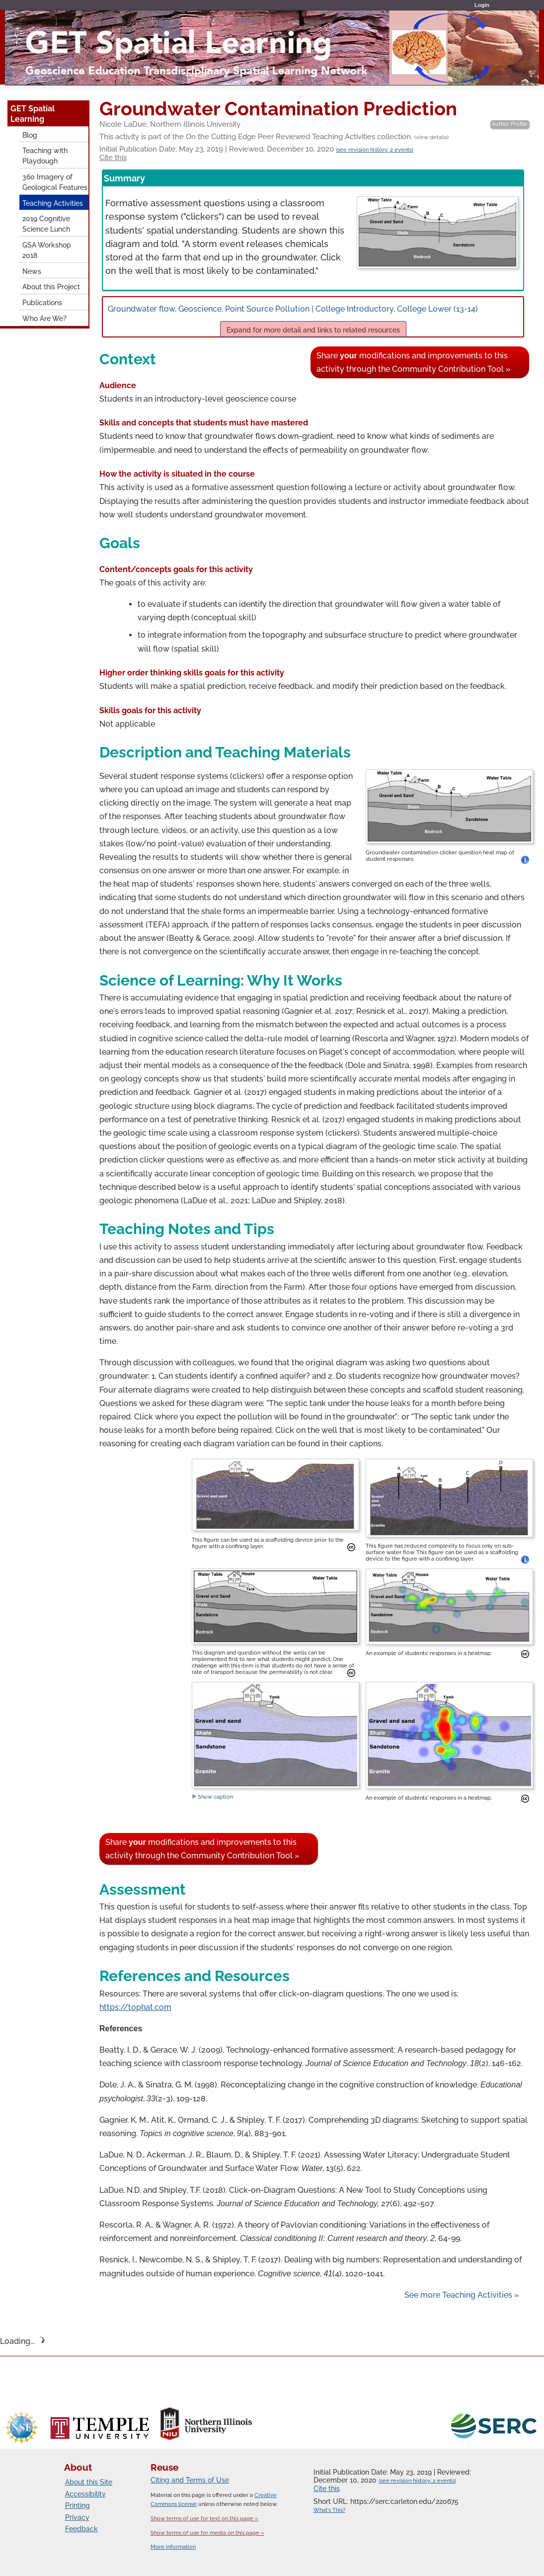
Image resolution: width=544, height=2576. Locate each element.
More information (173, 2547)
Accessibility (85, 2494)
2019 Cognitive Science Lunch (46, 223)
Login (481, 5)
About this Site (88, 2482)
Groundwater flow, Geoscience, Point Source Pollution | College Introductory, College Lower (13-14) (313, 320)
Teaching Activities (52, 203)
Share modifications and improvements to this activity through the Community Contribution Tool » (413, 362)
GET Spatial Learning (32, 114)
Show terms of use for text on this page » (204, 2518)
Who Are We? (44, 318)
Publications (42, 302)
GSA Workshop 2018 (46, 250)
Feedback (81, 2529)
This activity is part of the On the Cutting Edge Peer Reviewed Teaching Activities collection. (274, 136)
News (31, 271)
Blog (29, 135)
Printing (77, 2505)
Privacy (77, 2517)
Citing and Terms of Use (190, 2480)
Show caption (212, 1797)
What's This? (329, 2510)
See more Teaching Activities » (461, 2295)
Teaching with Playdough (45, 155)
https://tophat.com (135, 2007)
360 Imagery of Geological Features (54, 181)
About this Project (51, 286)
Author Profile (510, 124)
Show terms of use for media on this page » (207, 2532)
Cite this (113, 157)
